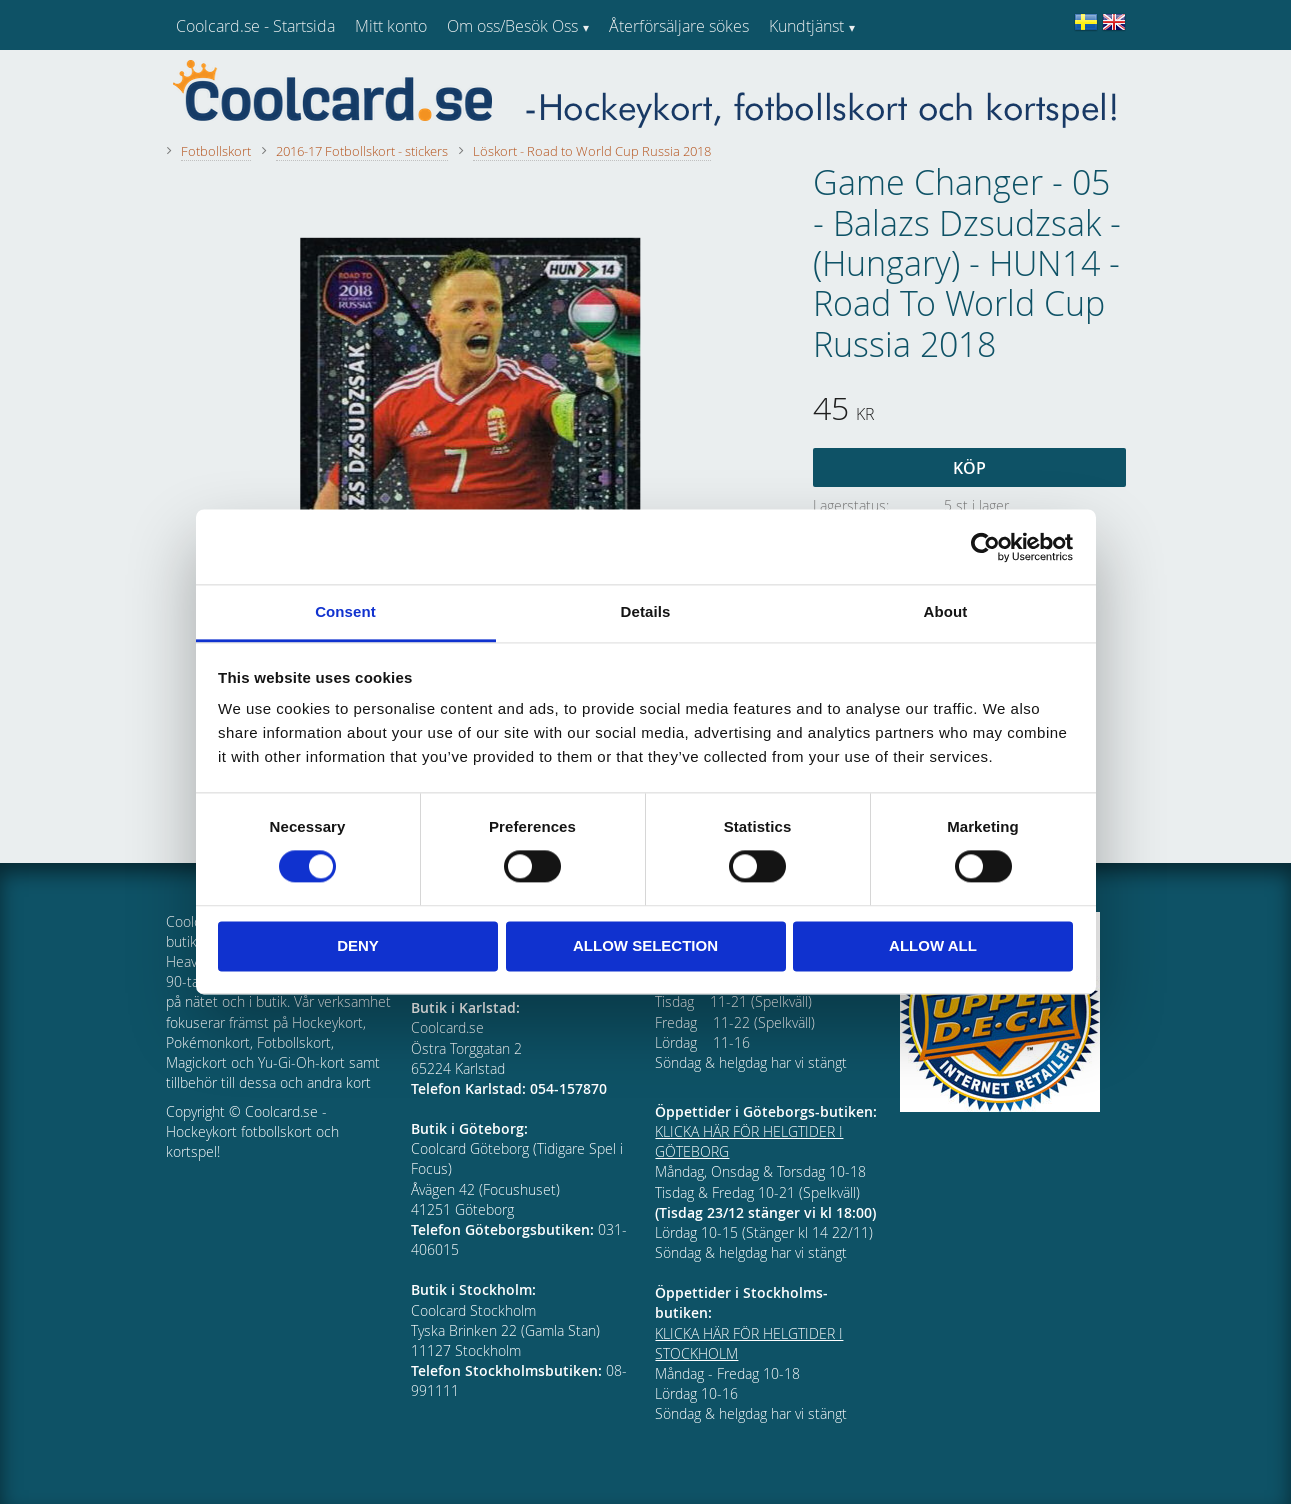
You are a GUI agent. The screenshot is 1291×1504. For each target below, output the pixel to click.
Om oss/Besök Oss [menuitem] (512, 26)
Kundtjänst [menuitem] (806, 26)
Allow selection (645, 945)
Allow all (933, 945)
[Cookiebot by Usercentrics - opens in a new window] (985, 547)
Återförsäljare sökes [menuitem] (679, 26)
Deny (358, 945)
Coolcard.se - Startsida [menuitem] (255, 26)
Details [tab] (646, 611)
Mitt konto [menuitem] (391, 26)
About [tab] (946, 611)
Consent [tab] (345, 611)
